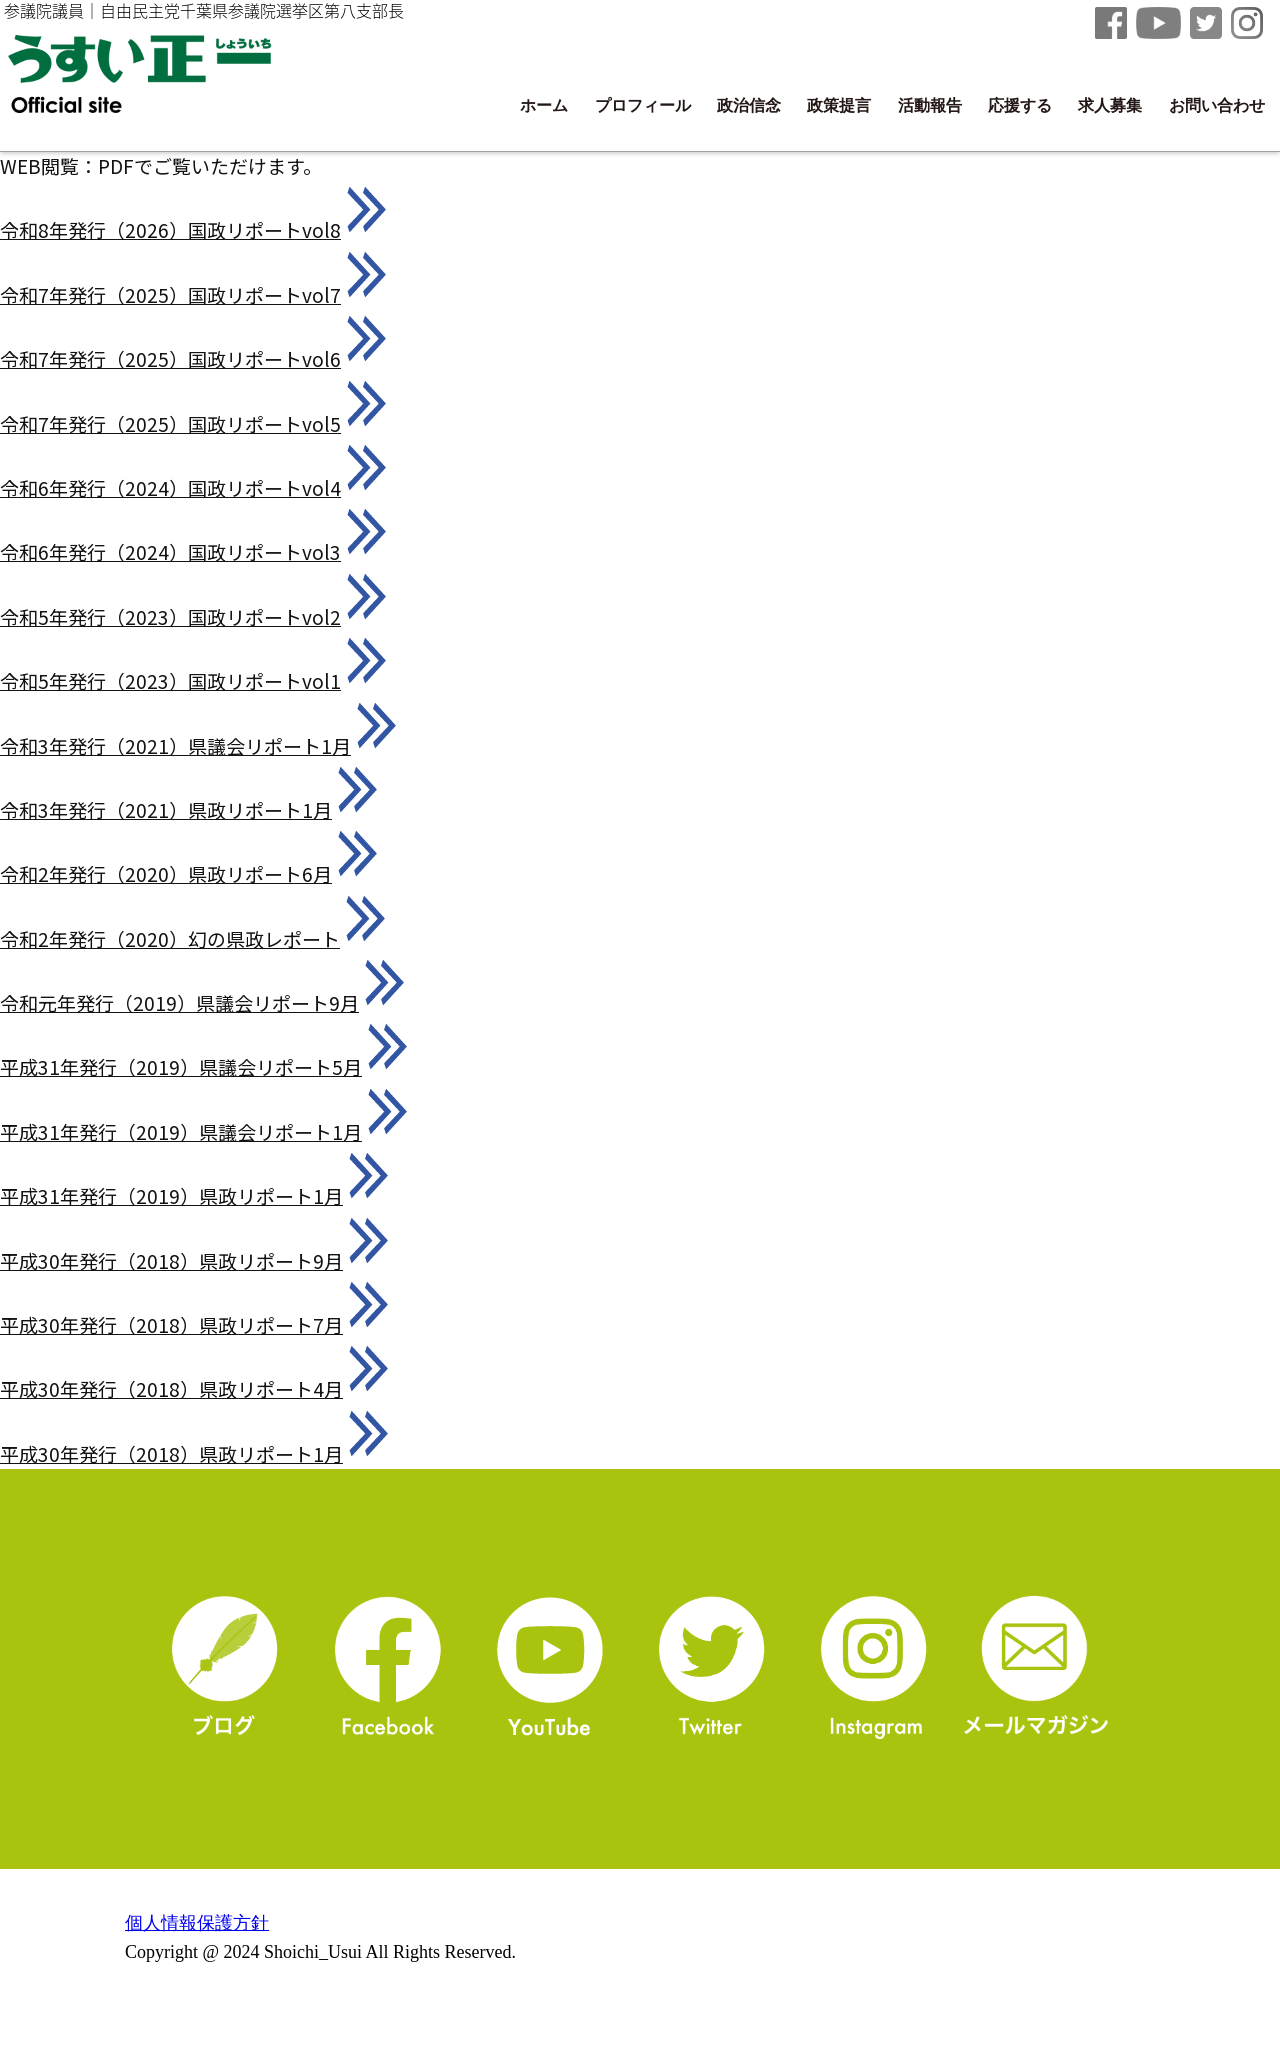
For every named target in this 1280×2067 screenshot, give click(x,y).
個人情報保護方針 (197, 1923)
